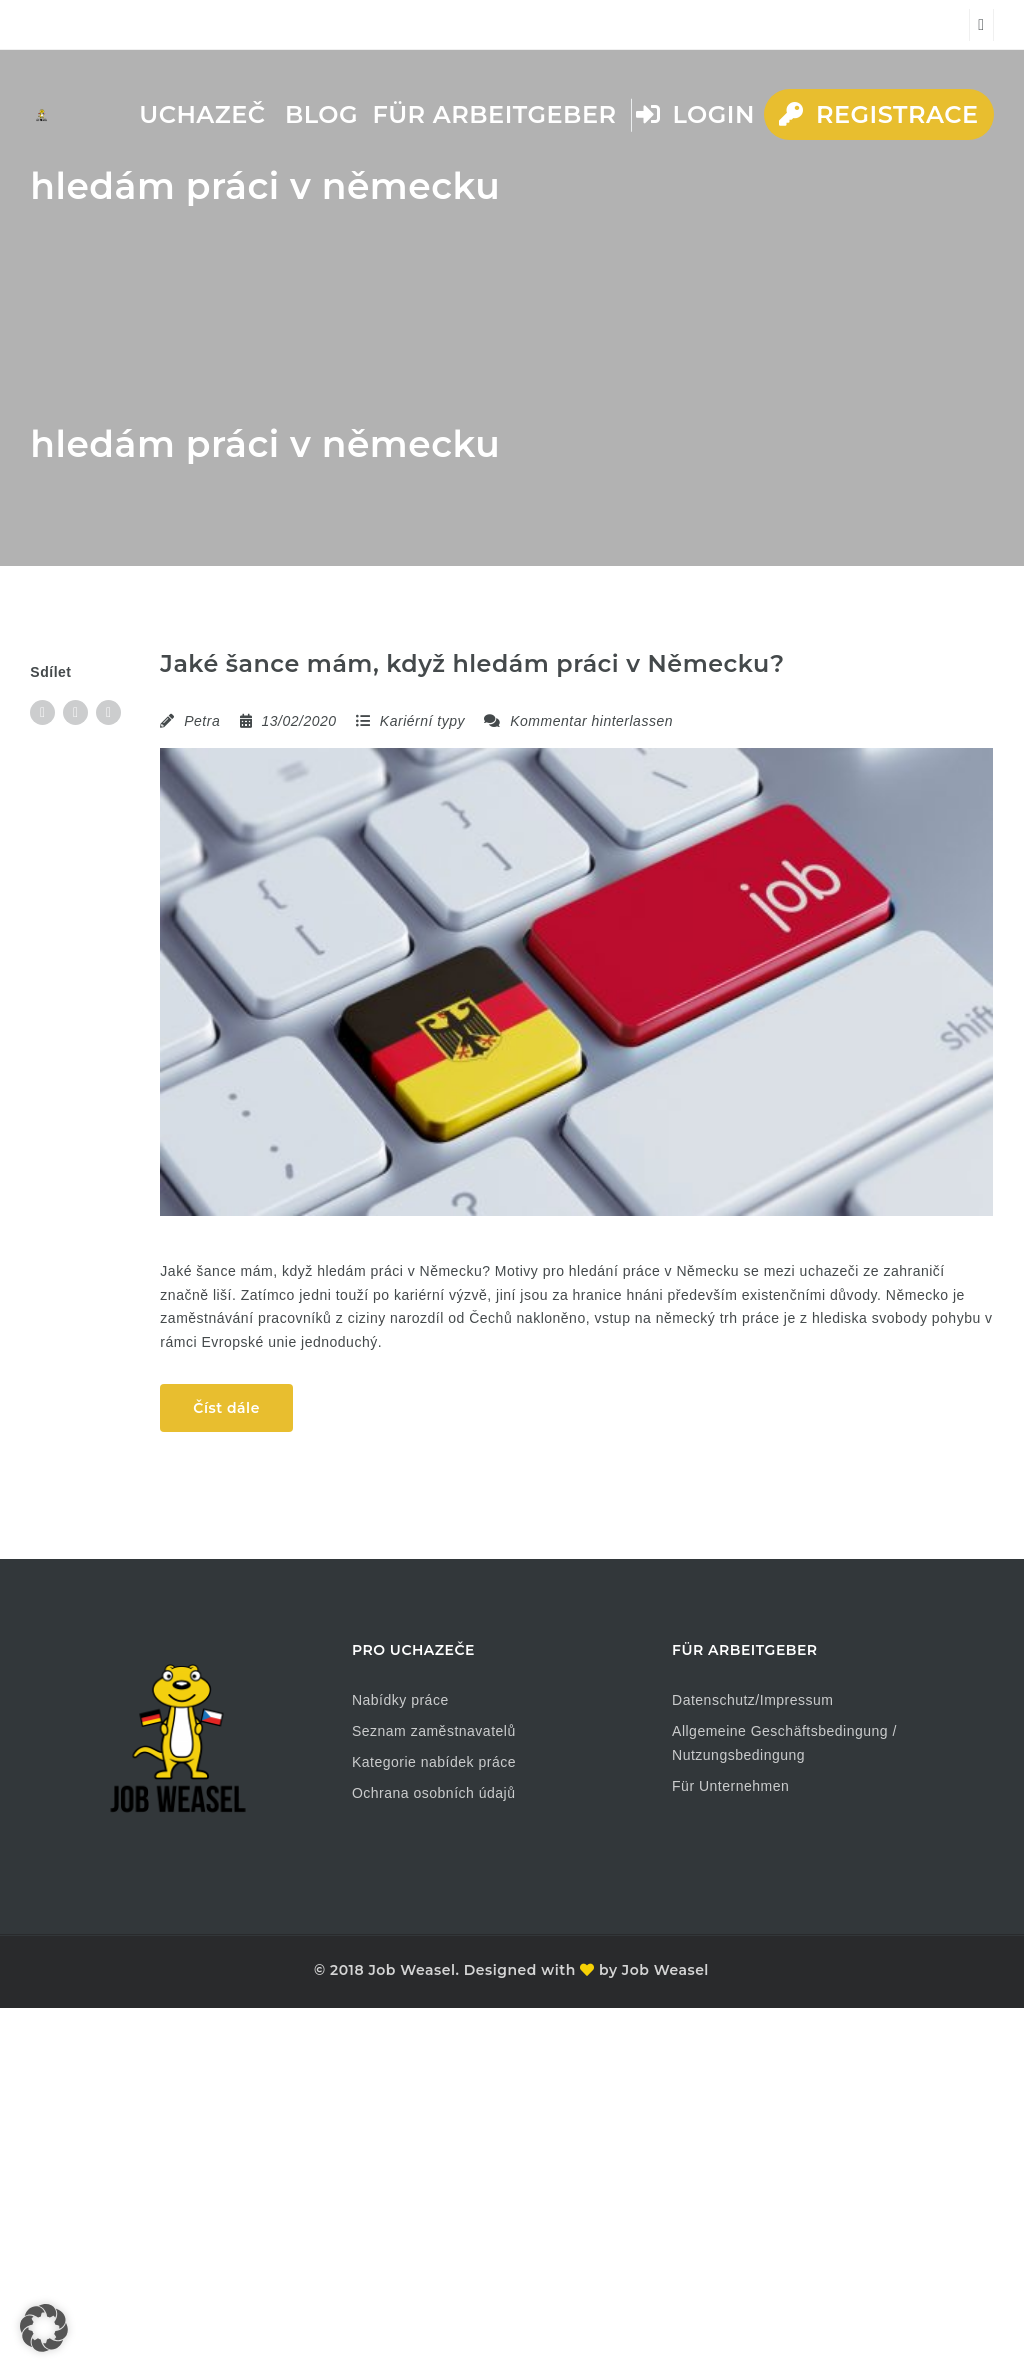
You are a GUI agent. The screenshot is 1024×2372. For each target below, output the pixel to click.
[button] (44, 2328)
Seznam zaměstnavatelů (434, 1731)
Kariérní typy (422, 721)
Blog (321, 114)
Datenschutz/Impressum (752, 1700)
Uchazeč (202, 114)
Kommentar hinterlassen (578, 721)
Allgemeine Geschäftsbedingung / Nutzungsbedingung (784, 1743)
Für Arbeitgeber (494, 114)
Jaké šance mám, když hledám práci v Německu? (472, 663)
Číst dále (226, 1408)
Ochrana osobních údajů (434, 1793)
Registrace (878, 114)
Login (695, 114)
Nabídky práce (400, 1700)
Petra (202, 721)
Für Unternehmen (730, 1786)
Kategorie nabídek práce (434, 1762)
